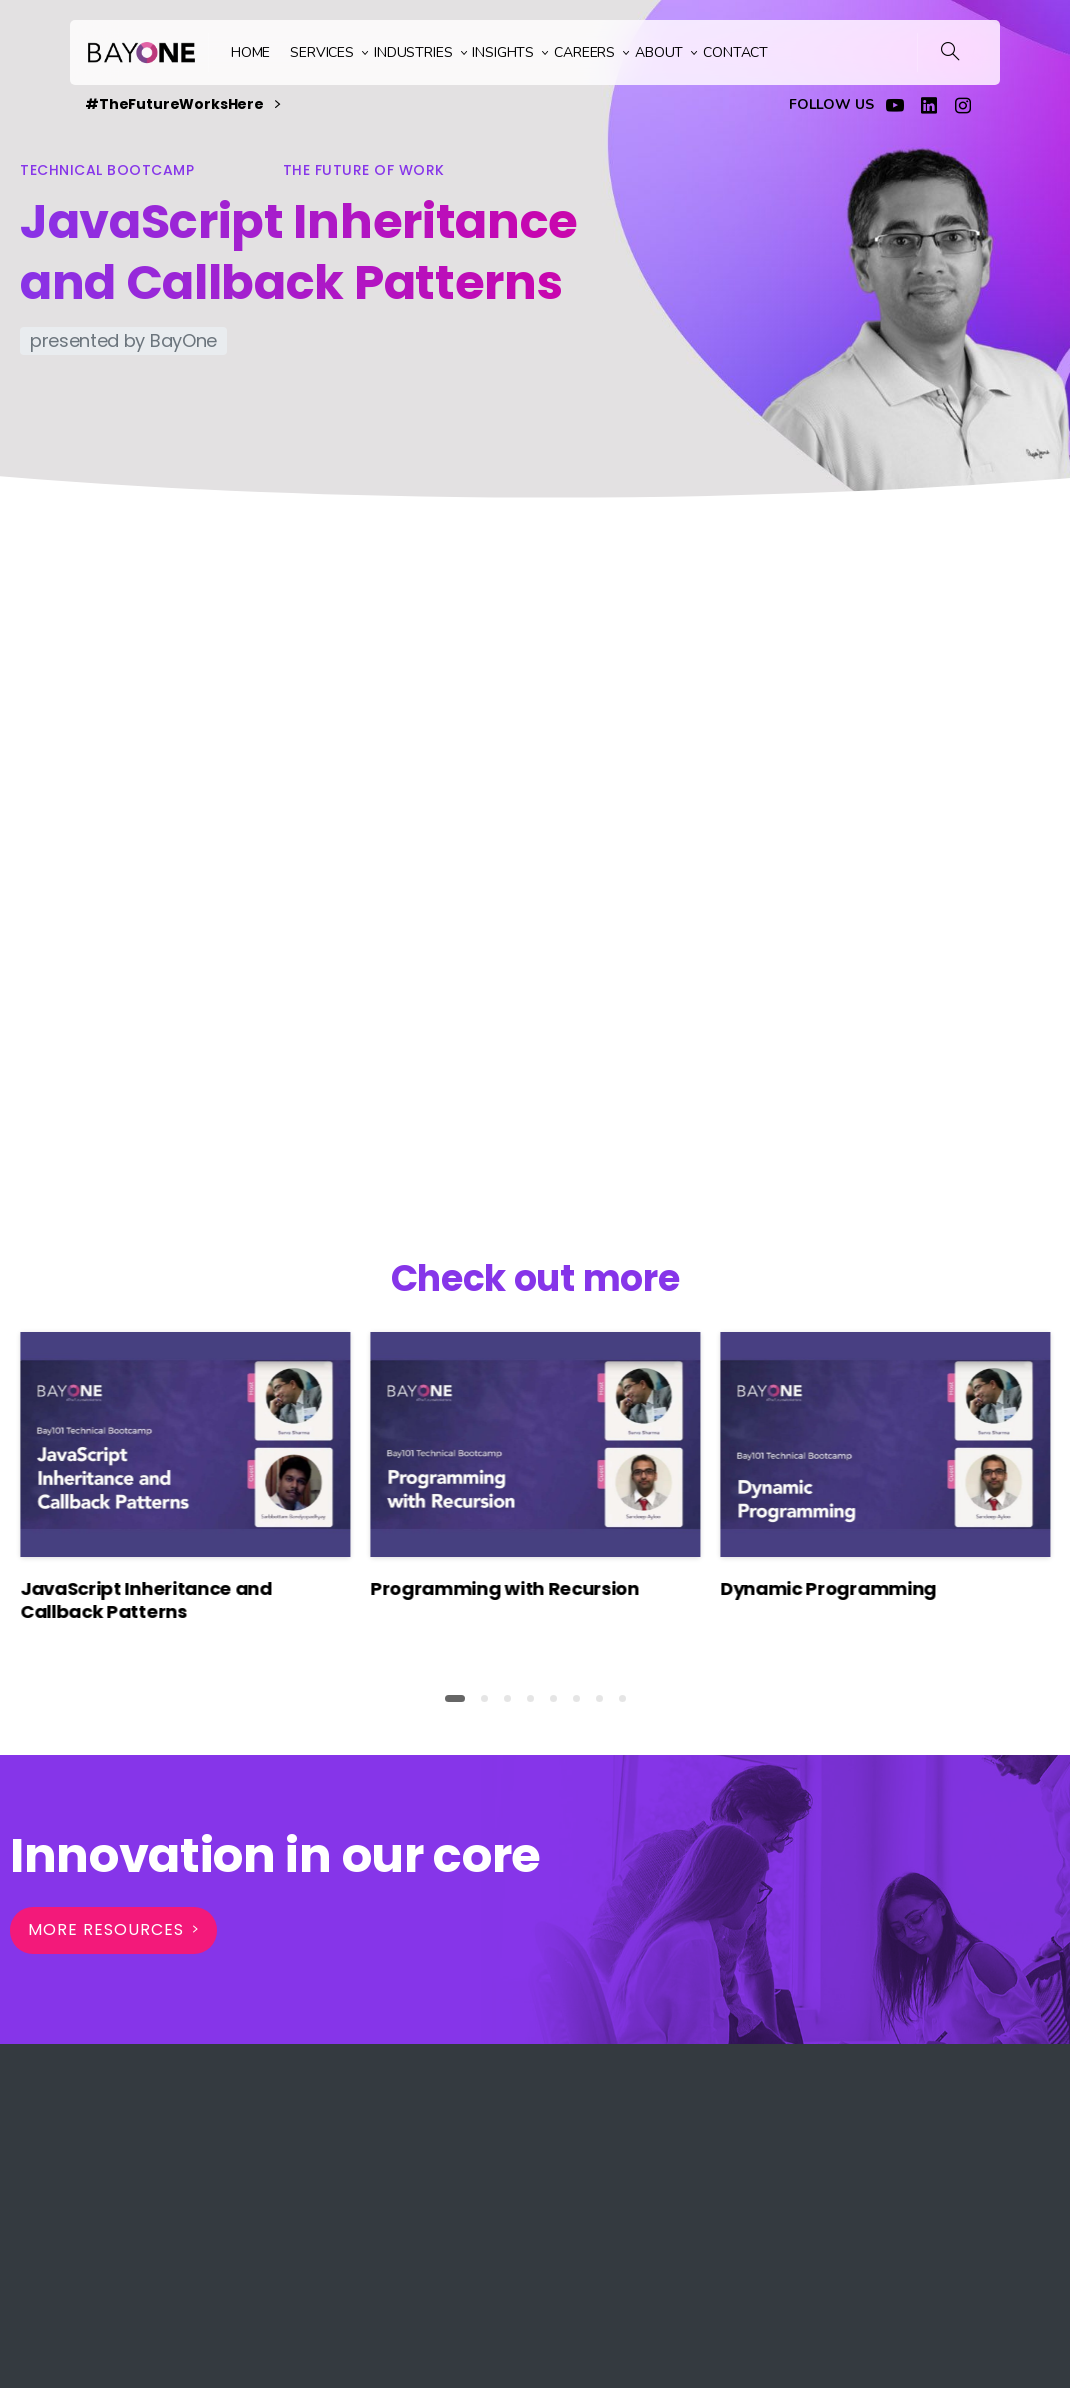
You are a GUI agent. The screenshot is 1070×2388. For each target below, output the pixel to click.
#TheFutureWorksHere (182, 105)
